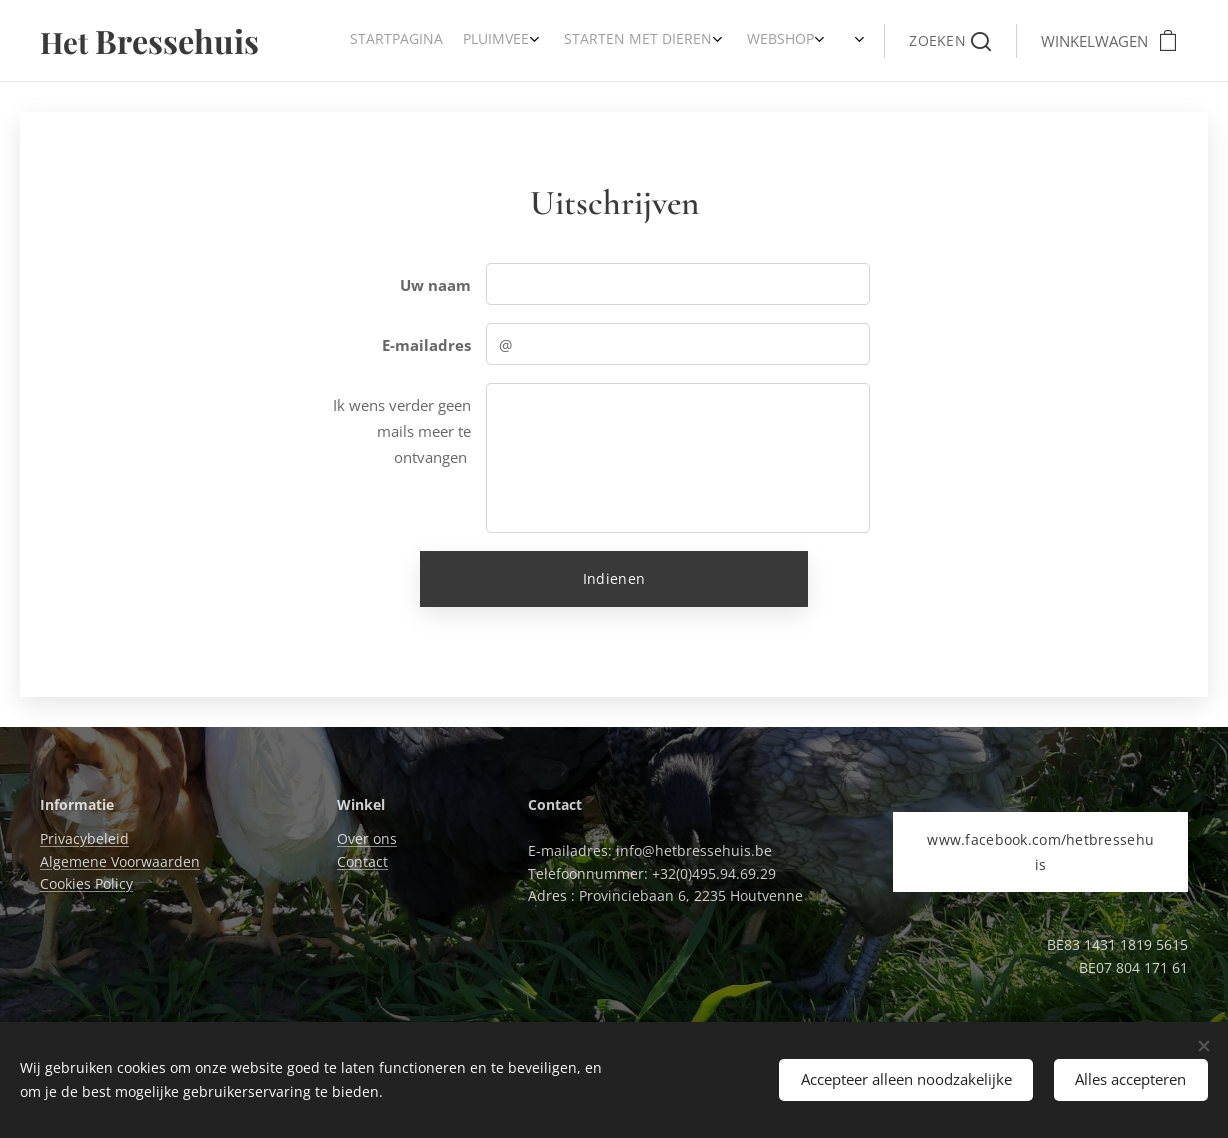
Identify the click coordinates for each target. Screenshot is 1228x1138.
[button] (950, 41)
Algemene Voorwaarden (120, 861)
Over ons (367, 838)
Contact (362, 861)
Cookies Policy (86, 883)
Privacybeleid (84, 838)
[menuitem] (721, 41)
